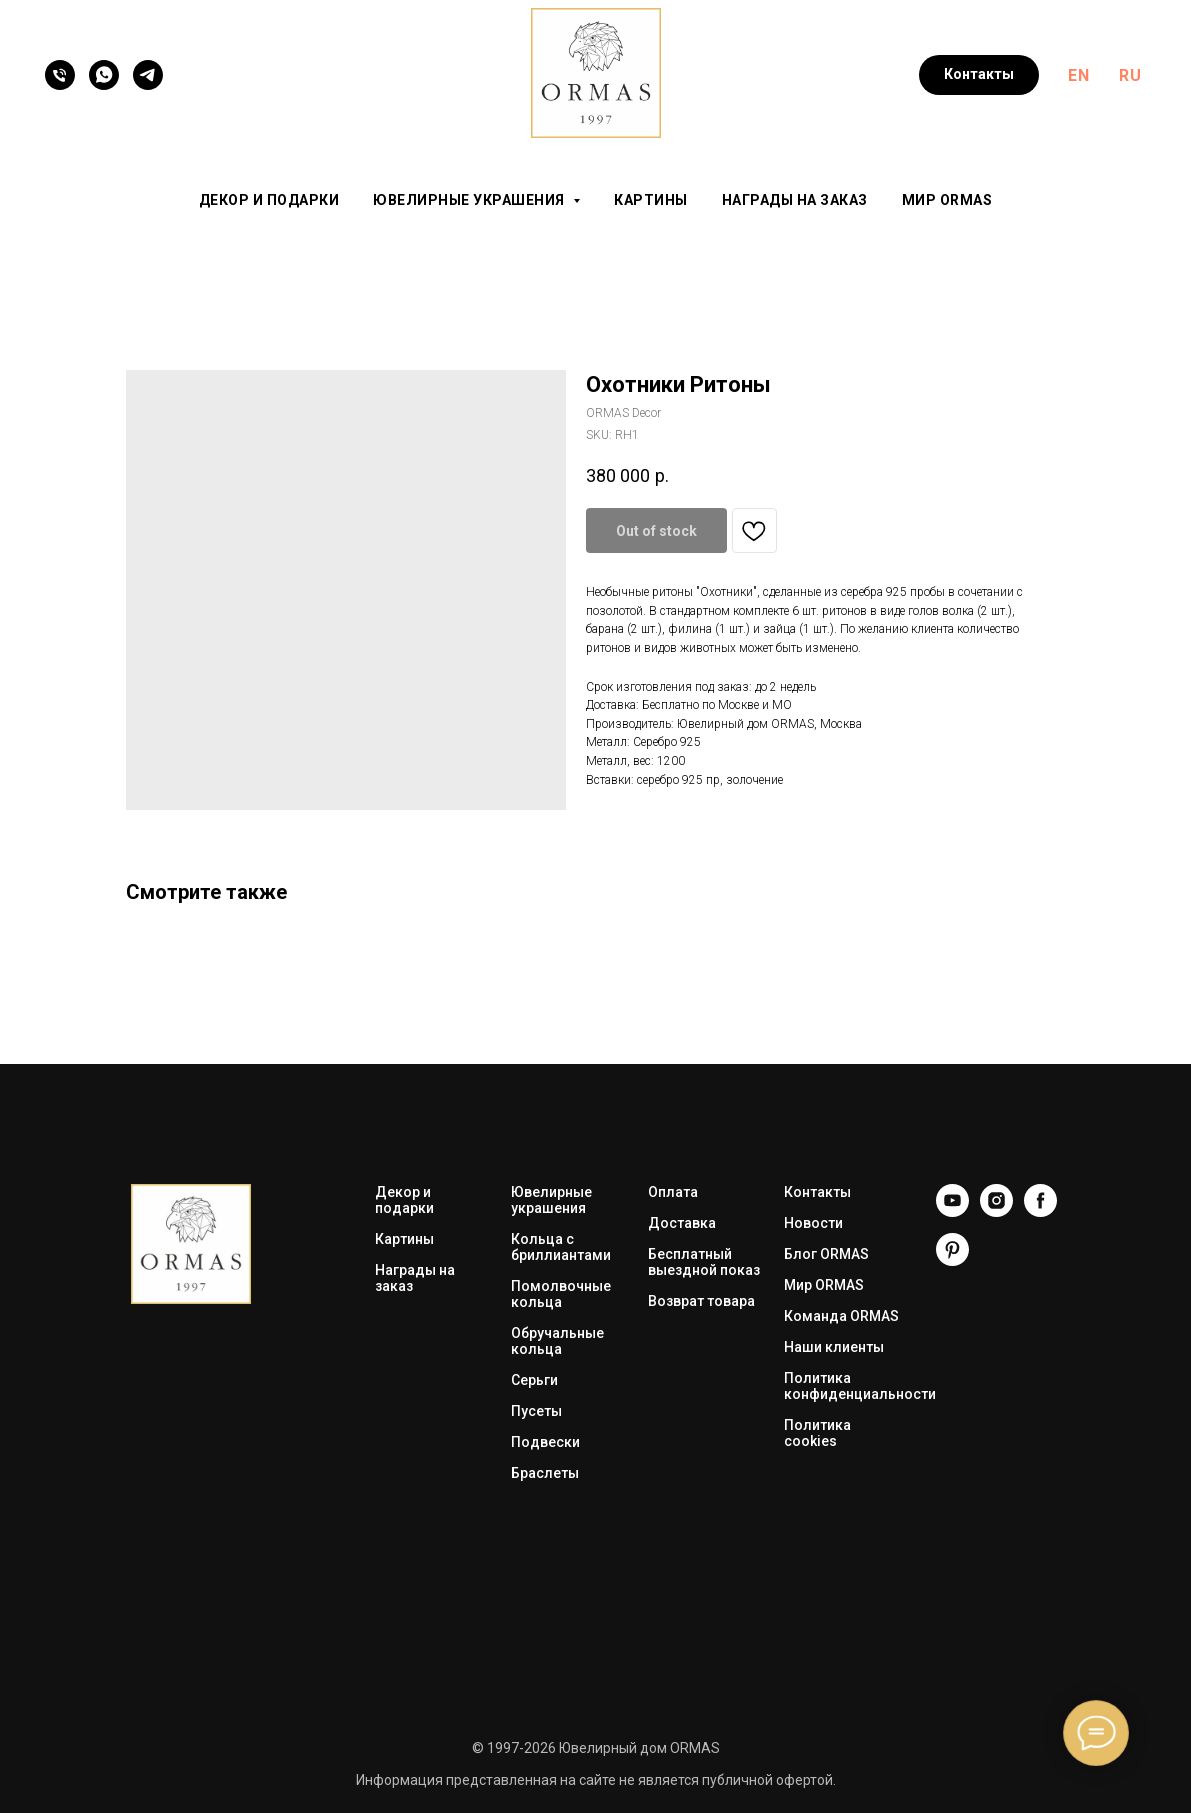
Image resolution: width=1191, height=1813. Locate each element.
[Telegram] (148, 75)
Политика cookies (817, 1433)
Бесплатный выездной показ (704, 1262)
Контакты (817, 1192)
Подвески (545, 1442)
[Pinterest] (952, 1260)
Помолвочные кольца (561, 1294)
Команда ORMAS (841, 1316)
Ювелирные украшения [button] (470, 200)
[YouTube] (952, 1211)
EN (1078, 75)
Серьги (534, 1380)
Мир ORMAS (947, 200)
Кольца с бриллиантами (561, 1247)
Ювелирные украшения (551, 1200)
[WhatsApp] (104, 75)
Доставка (682, 1223)
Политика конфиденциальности (860, 1386)
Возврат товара (701, 1301)
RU (1130, 75)
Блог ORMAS (826, 1254)
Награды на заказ (795, 200)
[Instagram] (996, 1211)
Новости (813, 1223)
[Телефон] (60, 75)
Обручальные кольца (557, 1341)
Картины (651, 200)
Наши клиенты (834, 1347)
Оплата (673, 1192)
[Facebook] (1040, 1211)
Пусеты (536, 1411)
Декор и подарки (269, 200)
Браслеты (545, 1473)
